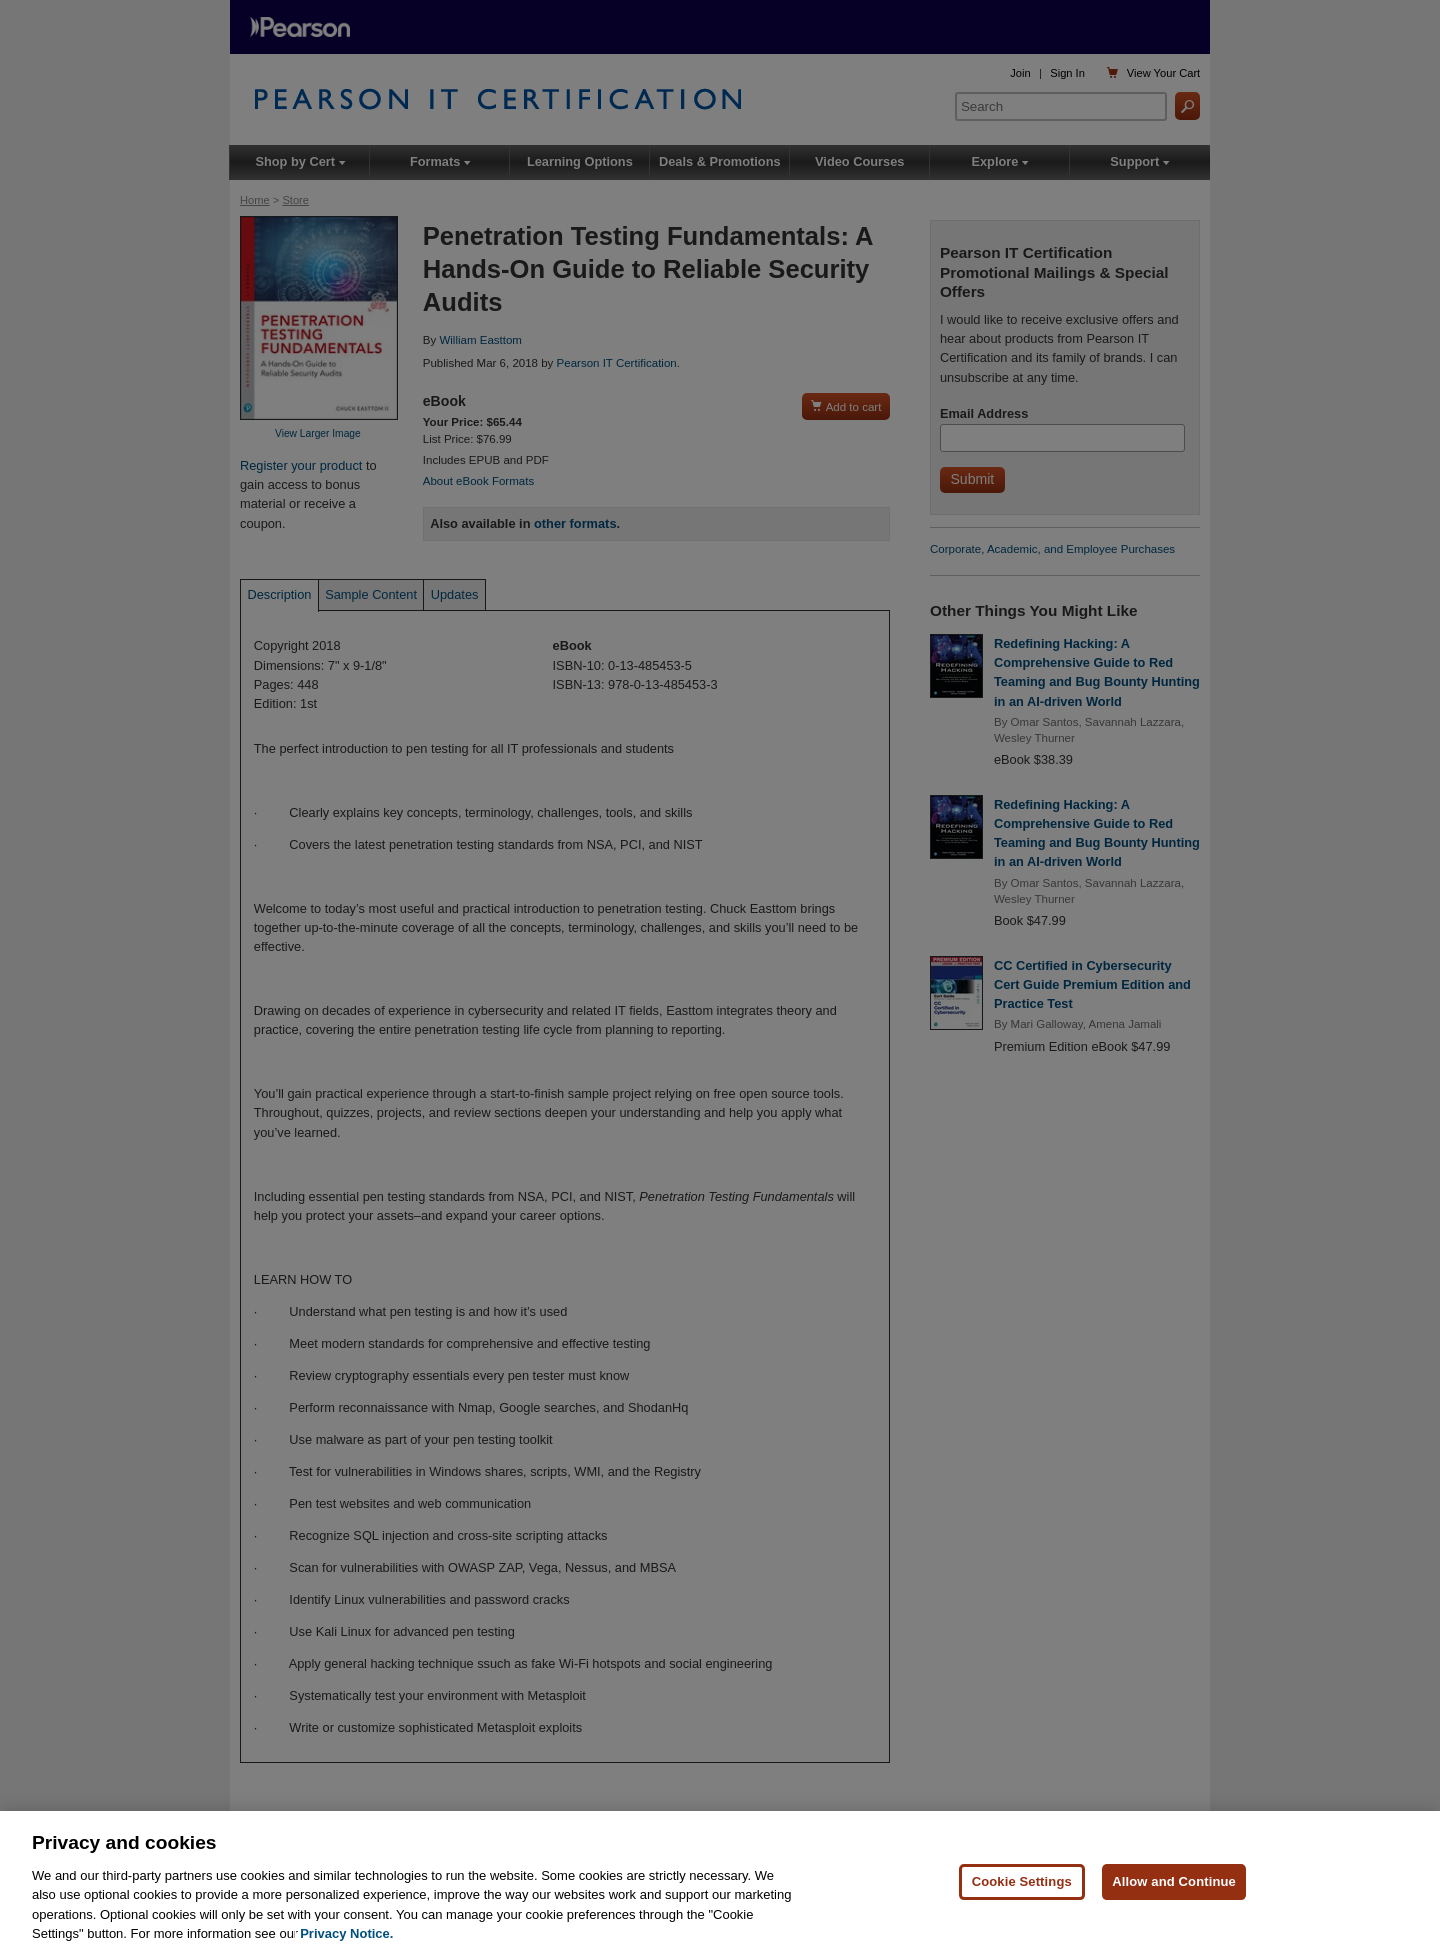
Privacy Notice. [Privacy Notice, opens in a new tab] (346, 1933)
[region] (720, 1882)
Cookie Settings (1022, 1881)
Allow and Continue (1174, 1881)
